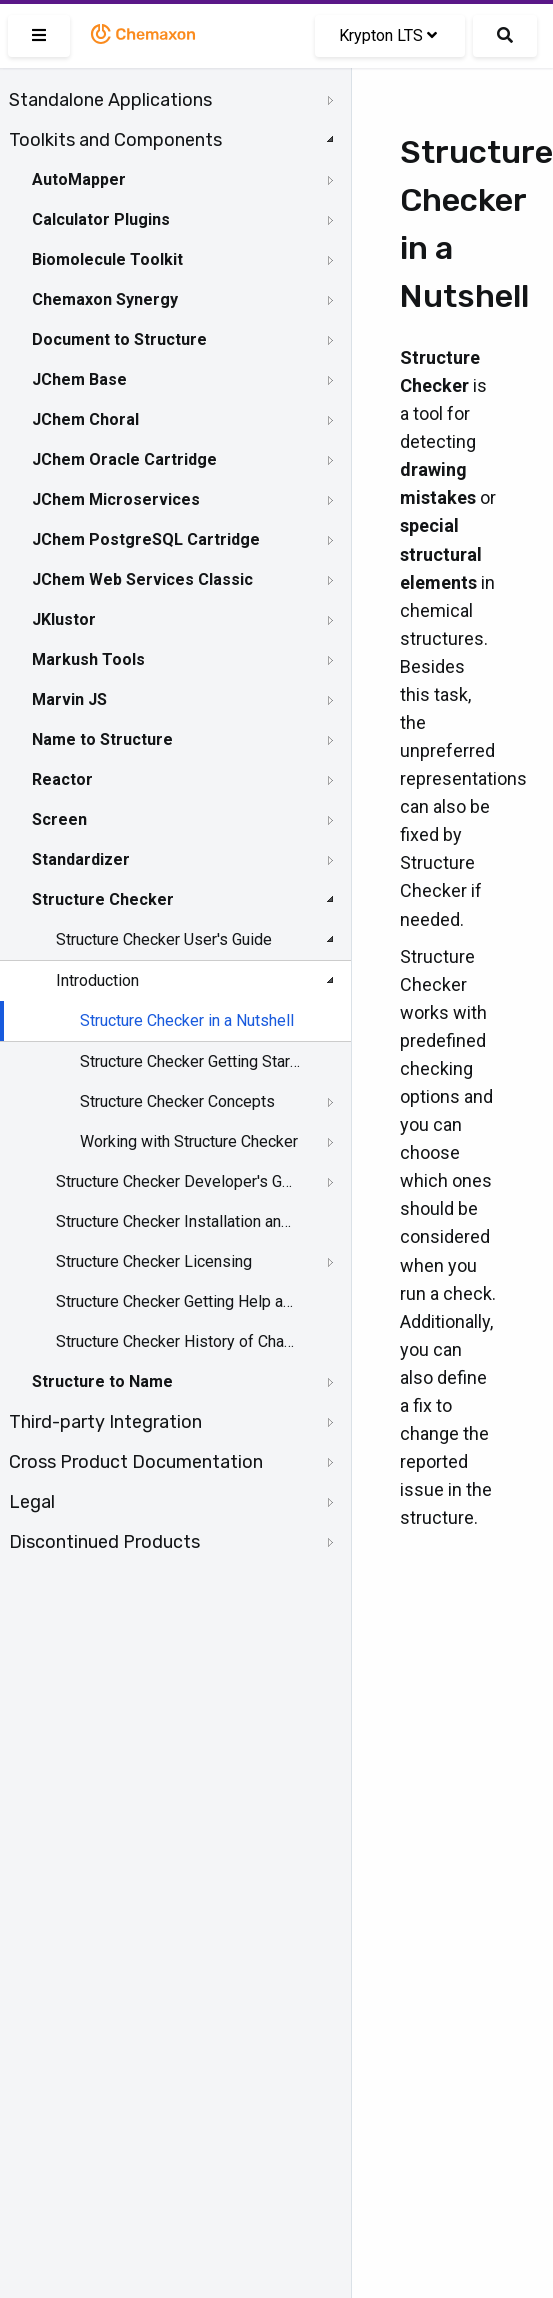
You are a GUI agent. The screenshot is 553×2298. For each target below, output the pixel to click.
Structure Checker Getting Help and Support (177, 1301)
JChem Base (79, 379)
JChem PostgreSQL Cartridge (146, 539)
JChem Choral (85, 419)
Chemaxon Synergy (105, 299)
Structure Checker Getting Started (191, 1061)
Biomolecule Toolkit (107, 259)
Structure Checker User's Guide (164, 939)
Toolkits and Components (115, 140)
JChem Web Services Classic (142, 579)
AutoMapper (79, 179)
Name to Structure (102, 739)
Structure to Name (102, 1381)
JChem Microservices (116, 499)
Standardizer (81, 859)
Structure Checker (103, 899)
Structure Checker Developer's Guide (177, 1181)
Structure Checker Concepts (177, 1101)
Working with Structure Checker (189, 1141)
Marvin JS (69, 699)
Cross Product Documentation (136, 1462)
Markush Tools (88, 659)
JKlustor (64, 619)
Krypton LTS (388, 35)
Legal (32, 1502)
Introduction (97, 980)
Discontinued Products (104, 1542)
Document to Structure (119, 339)
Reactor (62, 779)
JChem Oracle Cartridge (124, 459)
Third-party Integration (105, 1422)
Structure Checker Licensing (154, 1261)
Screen (59, 819)
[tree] (175, 821)
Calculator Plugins (101, 219)
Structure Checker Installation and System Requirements (177, 1221)
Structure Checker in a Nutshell (187, 1020)
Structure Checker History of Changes (177, 1341)
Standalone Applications (110, 100)
